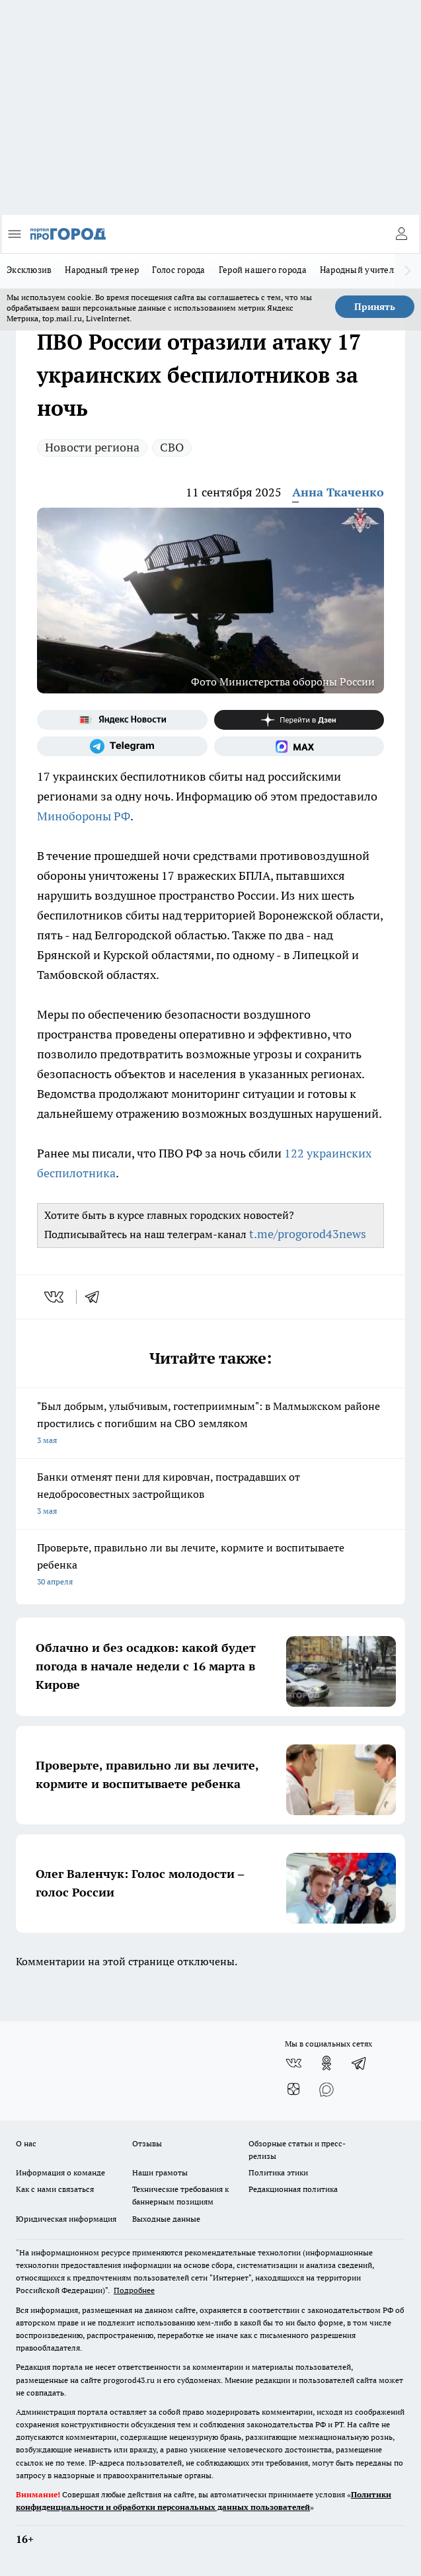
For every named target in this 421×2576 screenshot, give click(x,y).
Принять (374, 307)
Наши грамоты (160, 2172)
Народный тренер (102, 270)
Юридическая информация (66, 2219)
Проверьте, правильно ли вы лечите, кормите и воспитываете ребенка (210, 1565)
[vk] (55, 1297)
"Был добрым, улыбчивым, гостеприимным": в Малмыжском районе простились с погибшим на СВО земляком (210, 1424)
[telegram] (96, 1297)
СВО (172, 447)
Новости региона (92, 447)
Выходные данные (166, 2219)
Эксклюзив (29, 270)
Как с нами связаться (55, 2189)
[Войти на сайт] (401, 234)
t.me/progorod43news (307, 1233)
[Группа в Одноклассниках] (326, 2063)
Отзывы (147, 2143)
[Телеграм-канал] (122, 746)
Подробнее (134, 2290)
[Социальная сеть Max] (299, 746)
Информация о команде (60, 2172)
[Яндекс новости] (122, 720)
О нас (26, 2143)
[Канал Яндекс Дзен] (299, 720)
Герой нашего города (263, 270)
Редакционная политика (293, 2189)
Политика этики (278, 2172)
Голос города (178, 270)
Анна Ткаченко (338, 492)
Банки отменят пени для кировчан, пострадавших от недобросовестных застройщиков (210, 1495)
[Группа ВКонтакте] (293, 2063)
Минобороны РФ (83, 816)
